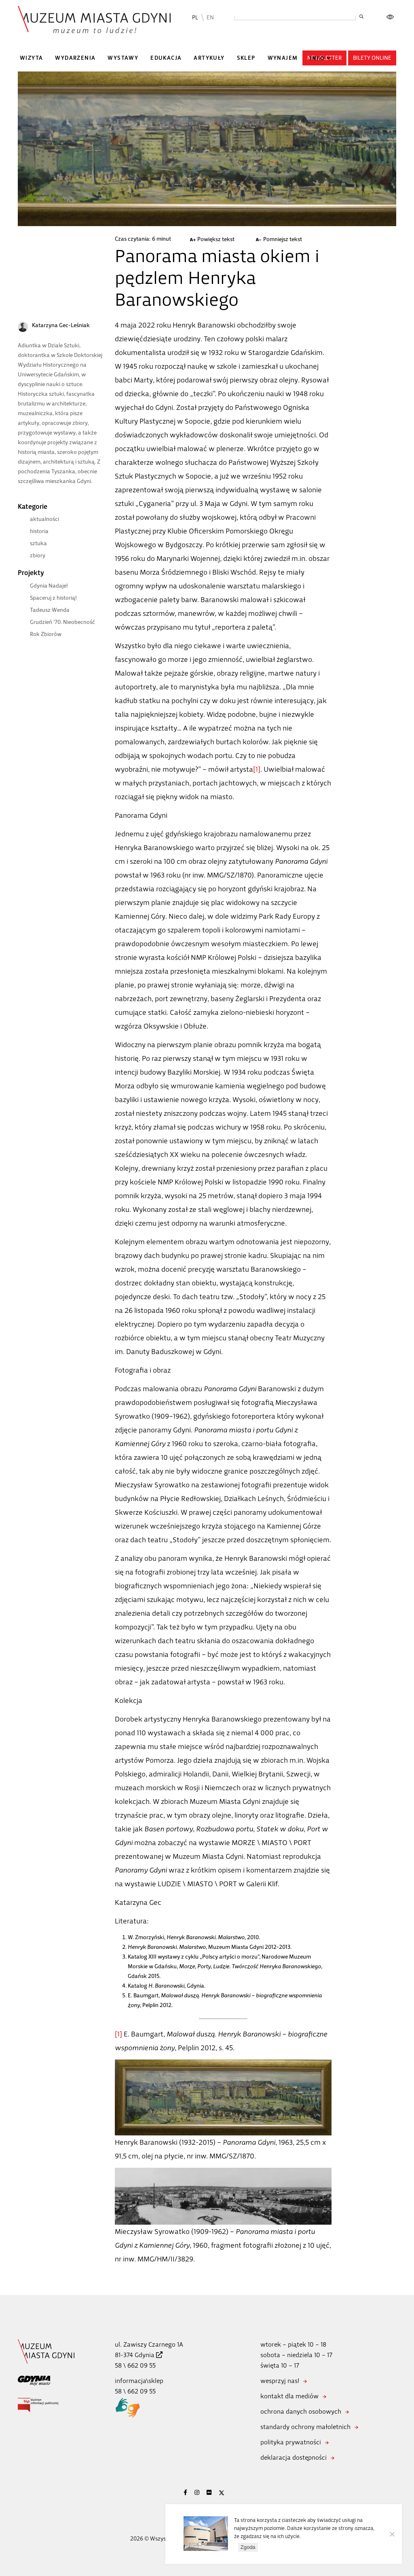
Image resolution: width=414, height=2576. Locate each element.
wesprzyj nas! (279, 2381)
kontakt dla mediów (289, 2396)
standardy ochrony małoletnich (305, 2427)
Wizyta (31, 58)
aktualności (44, 519)
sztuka (38, 543)
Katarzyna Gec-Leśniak (61, 325)
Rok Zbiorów (45, 634)
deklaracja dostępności (293, 2457)
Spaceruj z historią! (53, 597)
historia (39, 531)
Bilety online (372, 58)
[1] (256, 769)
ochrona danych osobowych (300, 2411)
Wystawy (123, 58)
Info (317, 58)
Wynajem (283, 58)
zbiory (37, 555)
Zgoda (248, 2547)
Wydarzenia (75, 58)
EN (210, 17)
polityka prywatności (290, 2442)
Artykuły (209, 58)
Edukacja (166, 58)
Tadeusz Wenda (50, 610)
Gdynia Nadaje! (49, 585)
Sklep (246, 58)
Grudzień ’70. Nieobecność (62, 622)
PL (195, 17)
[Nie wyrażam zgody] (392, 2534)
